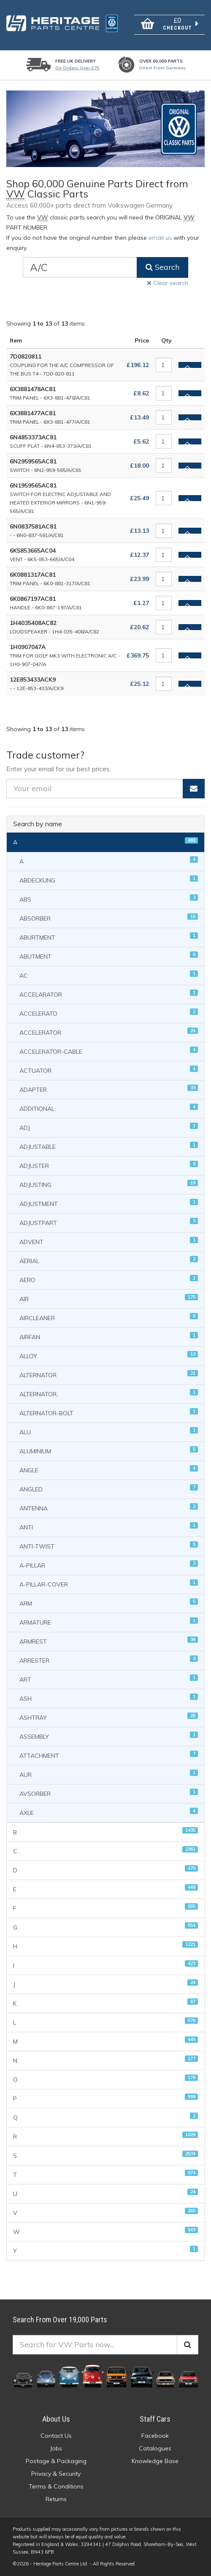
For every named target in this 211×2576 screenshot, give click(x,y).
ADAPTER (108, 1089)
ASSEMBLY (108, 1736)
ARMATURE (108, 1621)
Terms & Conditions (56, 2486)
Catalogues (155, 2448)
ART (108, 1678)
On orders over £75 (77, 68)
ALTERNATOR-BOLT (108, 1412)
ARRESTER (108, 1659)
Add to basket (187, 366)
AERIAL (108, 1260)
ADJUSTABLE (108, 1146)
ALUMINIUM (108, 1450)
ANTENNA (108, 1507)
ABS (108, 898)
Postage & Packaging (56, 2461)
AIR (108, 1298)
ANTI (108, 1526)
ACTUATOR (108, 1070)
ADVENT (108, 1241)
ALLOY (108, 1355)
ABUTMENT (108, 955)
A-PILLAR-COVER (108, 1583)
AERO (108, 1279)
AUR (108, 1774)
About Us (56, 2418)
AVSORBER (108, 1793)
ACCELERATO (108, 1012)
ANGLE (108, 1469)
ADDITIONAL (108, 1108)
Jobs (56, 2448)
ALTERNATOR (108, 1374)
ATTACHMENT (108, 1755)
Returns (56, 2499)
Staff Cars (155, 2418)
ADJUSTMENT (108, 1203)
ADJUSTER (108, 1165)
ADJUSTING (108, 1184)
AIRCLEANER (108, 1317)
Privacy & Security (56, 2473)
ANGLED (108, 1488)
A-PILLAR (108, 1564)
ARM (108, 1602)
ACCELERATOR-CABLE (108, 1051)
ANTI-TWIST (108, 1545)
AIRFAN (108, 1336)
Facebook (155, 2435)
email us (160, 237)
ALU (108, 1431)
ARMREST (108, 1640)
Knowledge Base (155, 2461)
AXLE (108, 1812)
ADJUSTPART (108, 1222)
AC (108, 974)
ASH (108, 1698)
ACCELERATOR (108, 1032)
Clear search (167, 283)
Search (162, 267)
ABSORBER (108, 917)
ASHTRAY (108, 1717)
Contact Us (56, 2435)
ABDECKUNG (108, 879)
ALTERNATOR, (108, 1393)
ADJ (108, 1127)
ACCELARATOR (108, 993)
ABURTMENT (108, 936)
